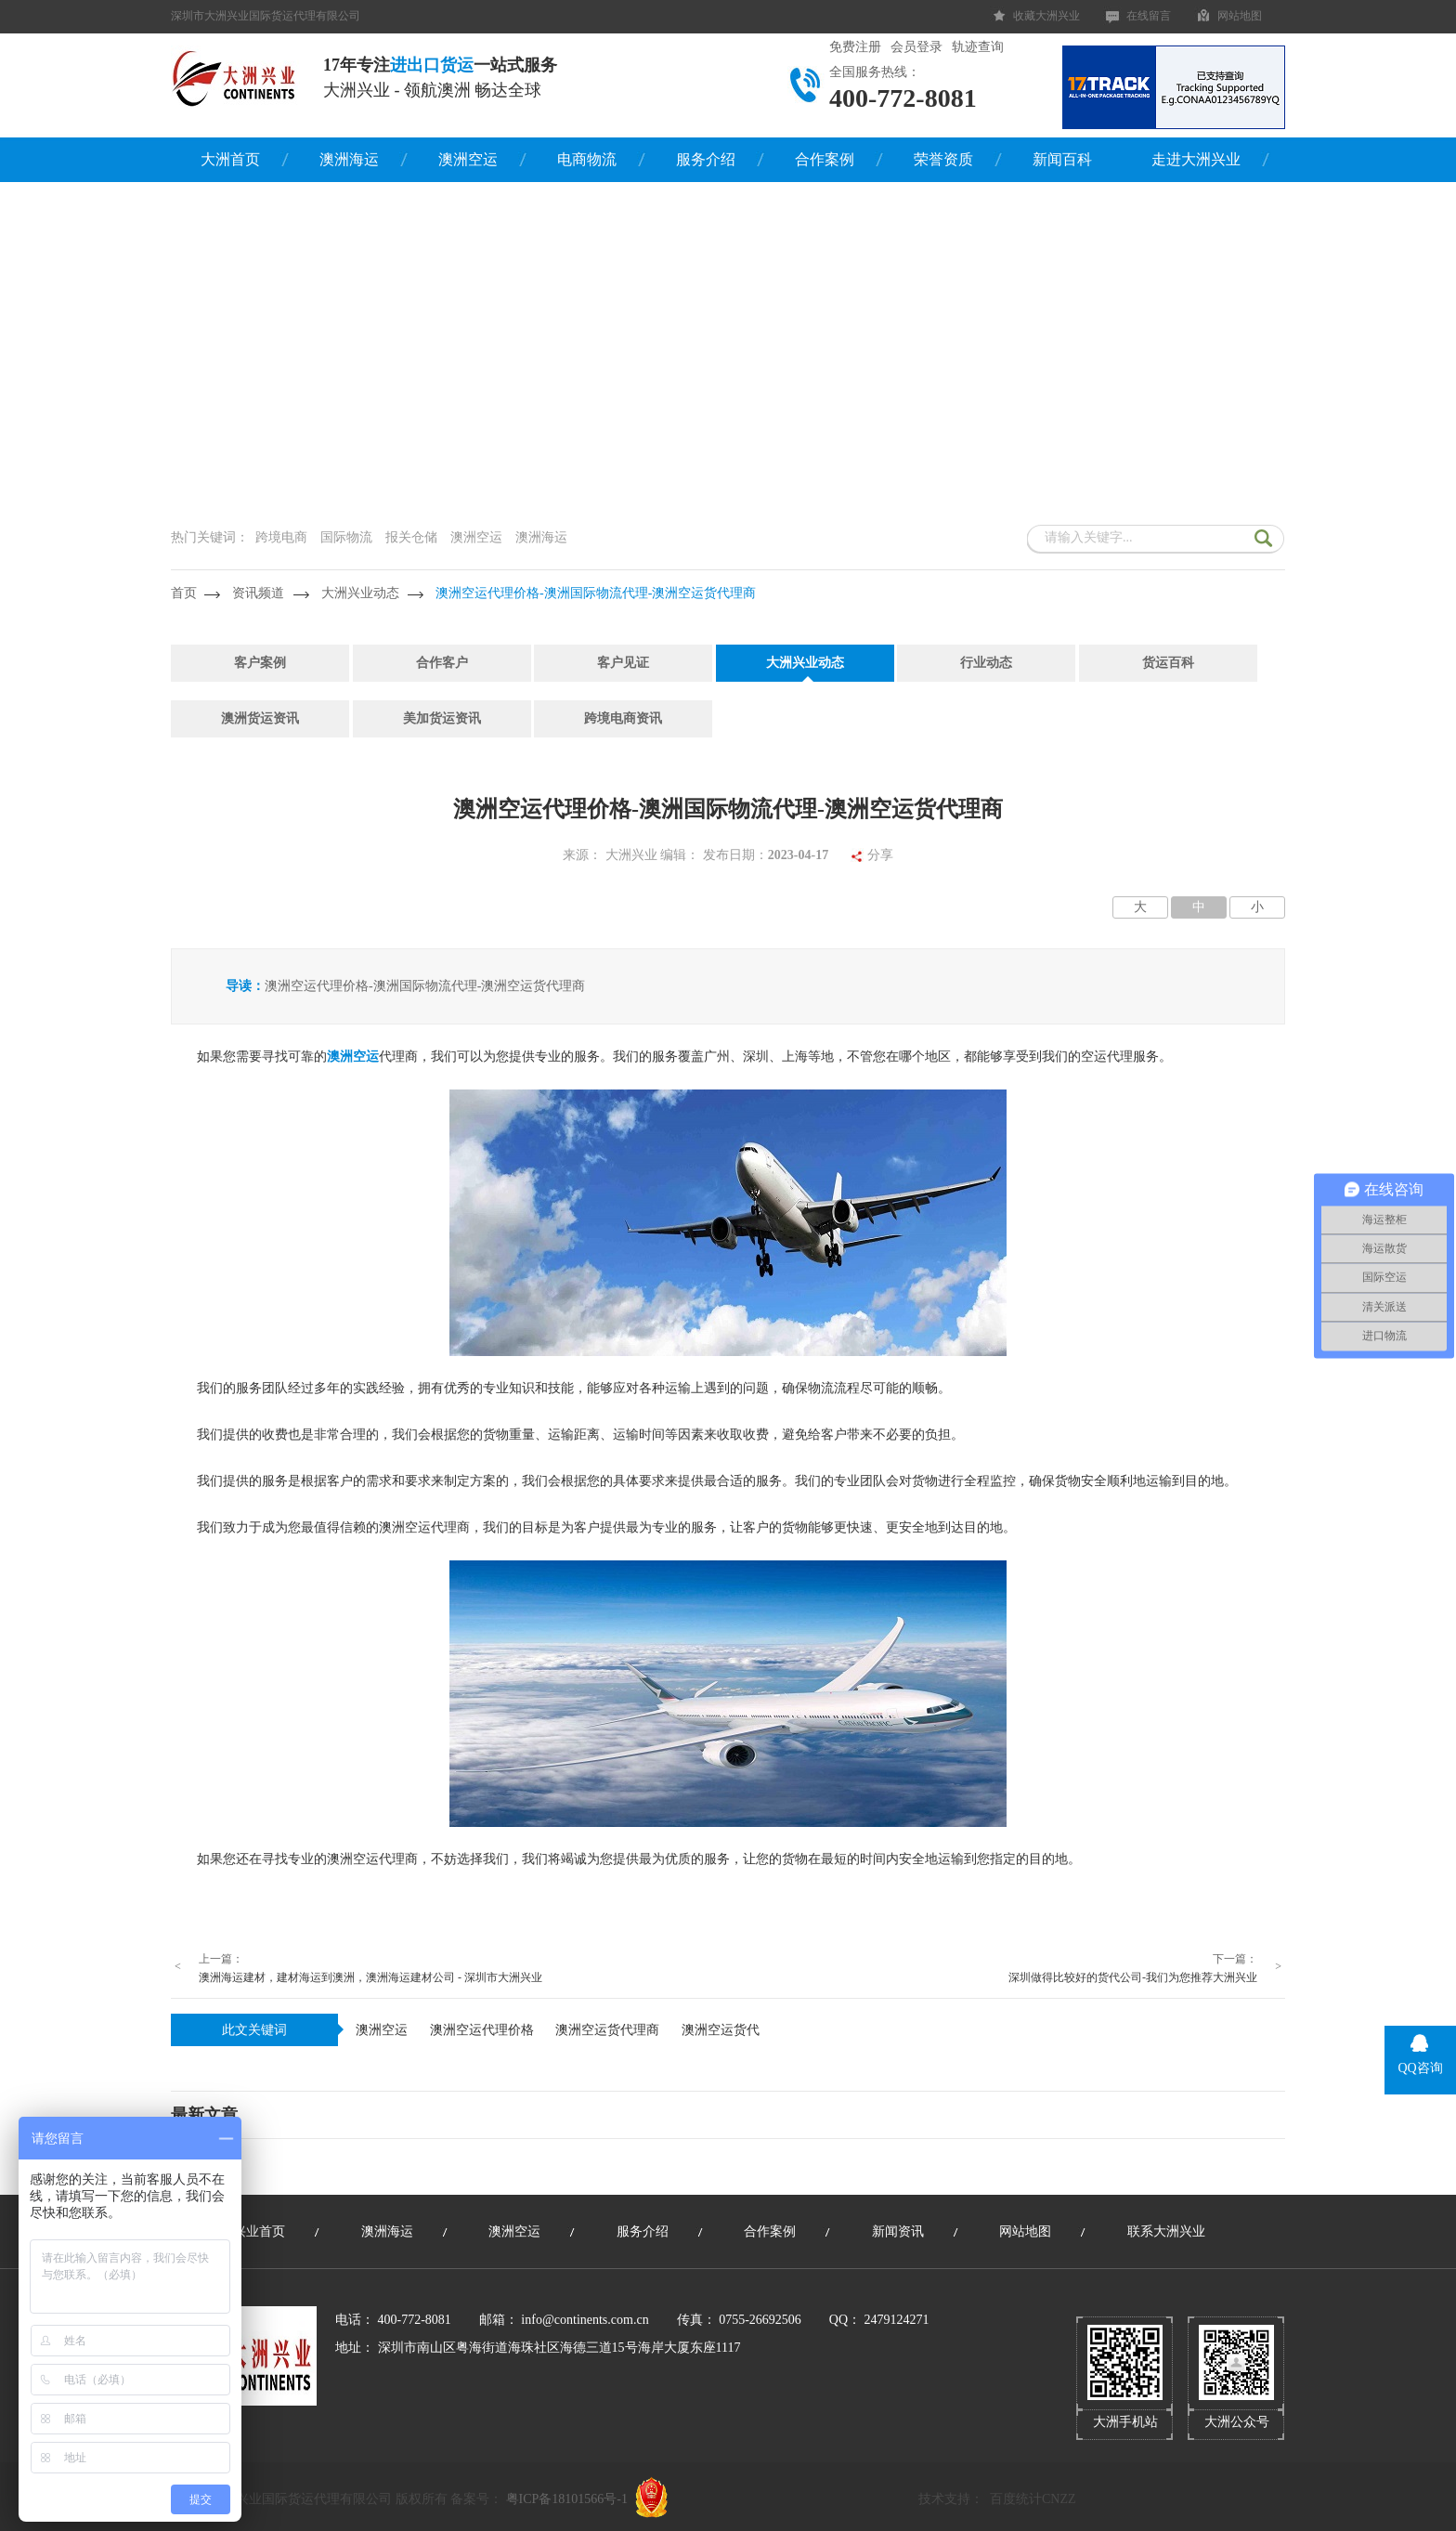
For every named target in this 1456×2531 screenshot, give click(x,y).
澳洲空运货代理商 (607, 2030)
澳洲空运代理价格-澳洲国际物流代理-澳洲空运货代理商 (596, 593)
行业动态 (986, 663)
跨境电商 (281, 537)
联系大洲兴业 (1166, 2231)
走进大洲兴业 (1196, 159)
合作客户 (442, 663)
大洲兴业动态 (360, 593)
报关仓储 (411, 537)
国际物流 (346, 537)
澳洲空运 (468, 159)
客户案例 (260, 663)
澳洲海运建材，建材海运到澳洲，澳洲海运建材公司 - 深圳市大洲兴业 (370, 1977)
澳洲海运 (349, 159)
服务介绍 (705, 159)
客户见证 (623, 663)
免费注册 (855, 47)
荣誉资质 (943, 159)
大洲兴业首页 (246, 2231)
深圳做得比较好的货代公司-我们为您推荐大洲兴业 (1132, 1977)
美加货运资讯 (442, 718)
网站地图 (1239, 15)
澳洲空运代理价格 (482, 2030)
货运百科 (1168, 663)
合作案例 (824, 159)
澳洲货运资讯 (260, 718)
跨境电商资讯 (623, 718)
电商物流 (587, 159)
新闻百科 (1062, 159)
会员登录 (916, 47)
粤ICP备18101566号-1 (567, 2499)
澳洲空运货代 (721, 2030)
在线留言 (1148, 15)
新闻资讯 (898, 2231)
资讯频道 (258, 593)
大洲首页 (230, 159)
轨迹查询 (978, 47)
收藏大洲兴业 (1046, 15)
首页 (184, 593)
